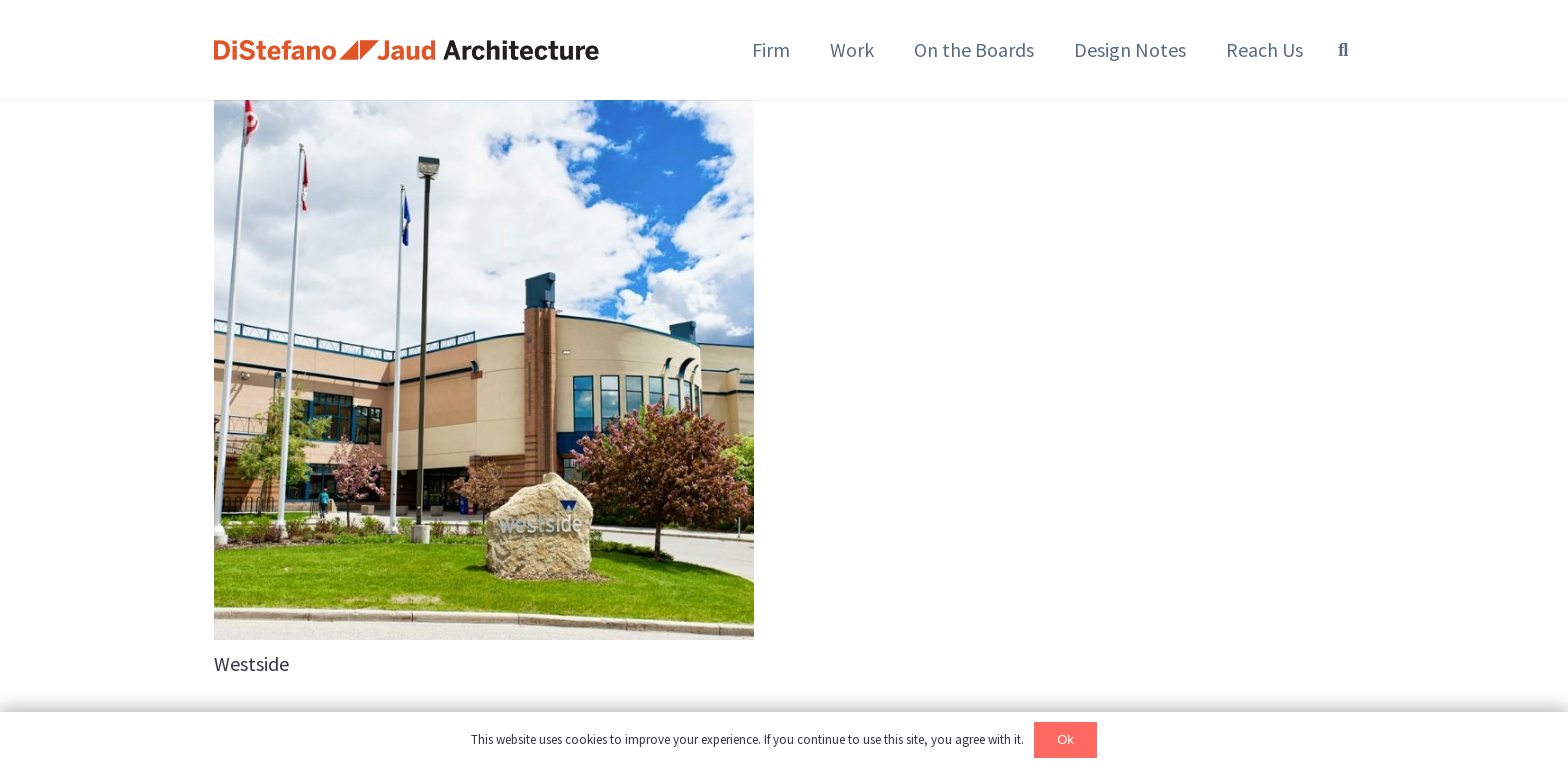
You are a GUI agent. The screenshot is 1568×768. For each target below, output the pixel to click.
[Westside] (484, 370)
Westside (251, 663)
